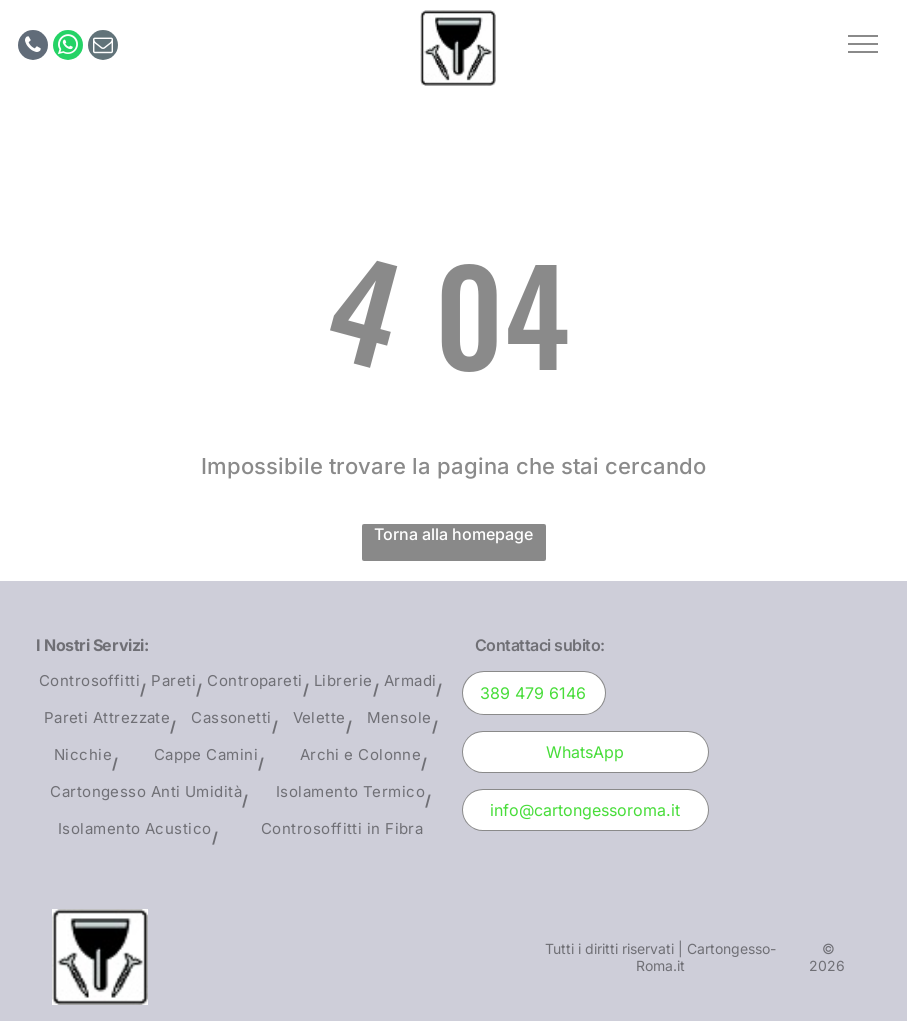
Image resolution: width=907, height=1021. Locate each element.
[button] (863, 44)
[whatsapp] (68, 47)
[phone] (33, 47)
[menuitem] (92, 689)
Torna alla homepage (453, 534)
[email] (103, 47)
